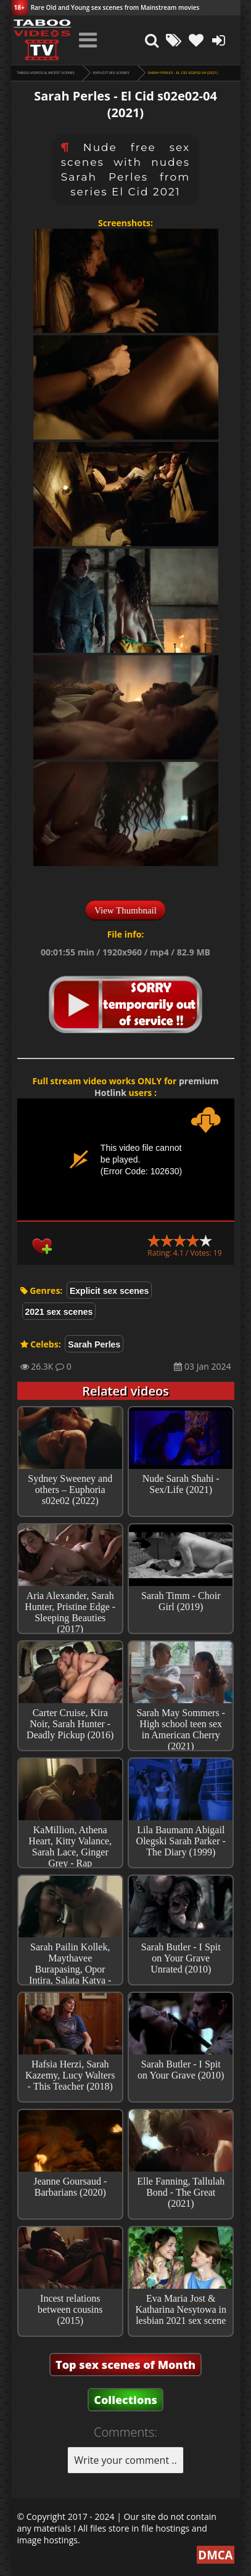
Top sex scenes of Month (125, 2364)
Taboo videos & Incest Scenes (46, 72)
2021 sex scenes (59, 1312)
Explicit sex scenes (111, 72)
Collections (125, 2399)
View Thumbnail (125, 910)
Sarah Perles (94, 1344)
